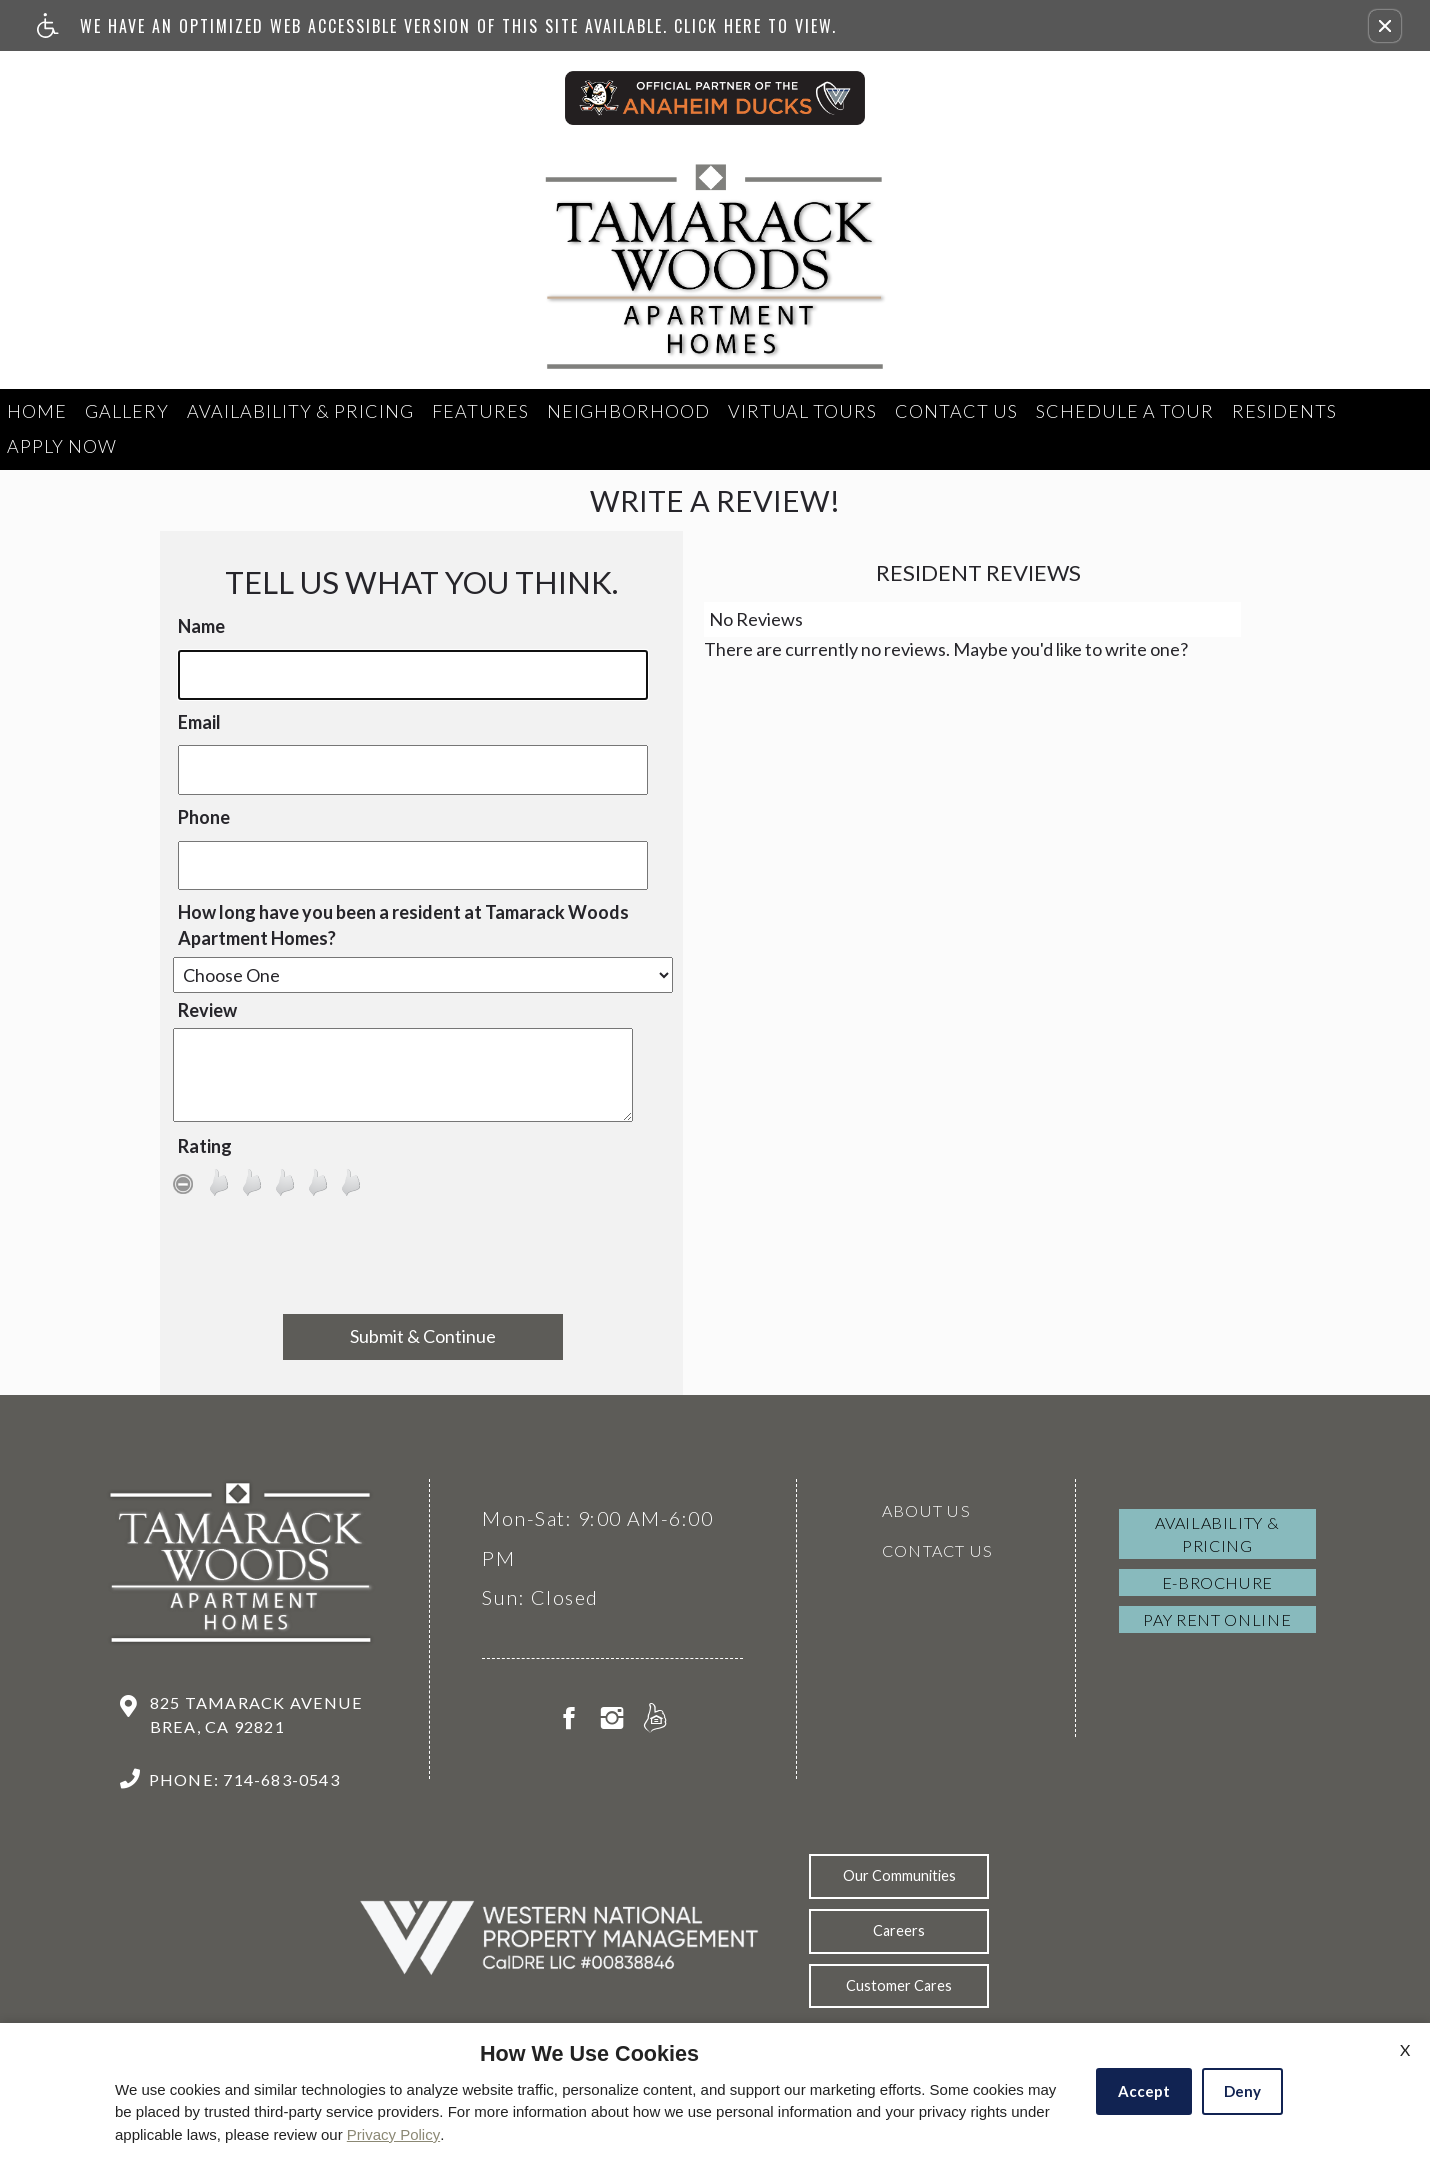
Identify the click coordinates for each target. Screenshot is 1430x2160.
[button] (1385, 26)
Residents (1284, 411)
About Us (926, 1510)
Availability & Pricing (300, 411)
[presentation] (423, 1260)
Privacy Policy (393, 2134)
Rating (205, 1146)
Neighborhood (628, 411)
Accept (1144, 2091)
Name (201, 626)
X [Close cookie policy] (1405, 2049)
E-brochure (1217, 1582)
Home (37, 411)
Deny (1242, 2091)
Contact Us (956, 411)
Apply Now (62, 446)
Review (207, 1010)
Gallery (127, 411)
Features (480, 411)
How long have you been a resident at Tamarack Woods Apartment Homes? (403, 925)
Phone (204, 817)
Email (199, 722)
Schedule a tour (1125, 411)
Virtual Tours (802, 411)
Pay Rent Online (1217, 1619)
